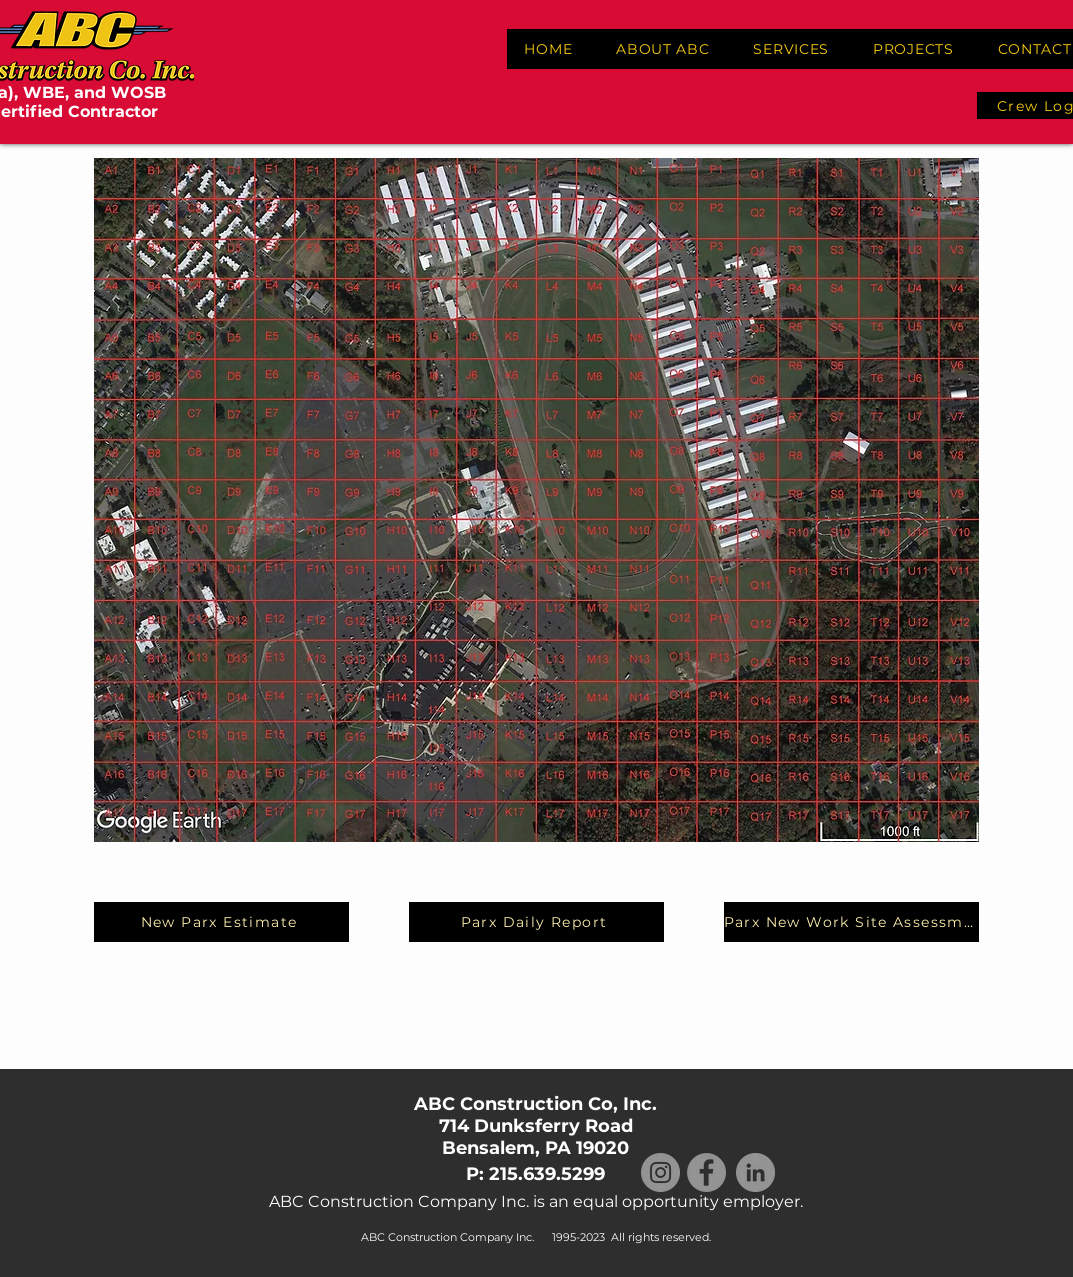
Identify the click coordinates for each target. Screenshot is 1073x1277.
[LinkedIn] (755, 1172)
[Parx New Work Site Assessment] (851, 922)
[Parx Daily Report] (536, 922)
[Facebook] (706, 1172)
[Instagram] (660, 1172)
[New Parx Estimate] (221, 922)
